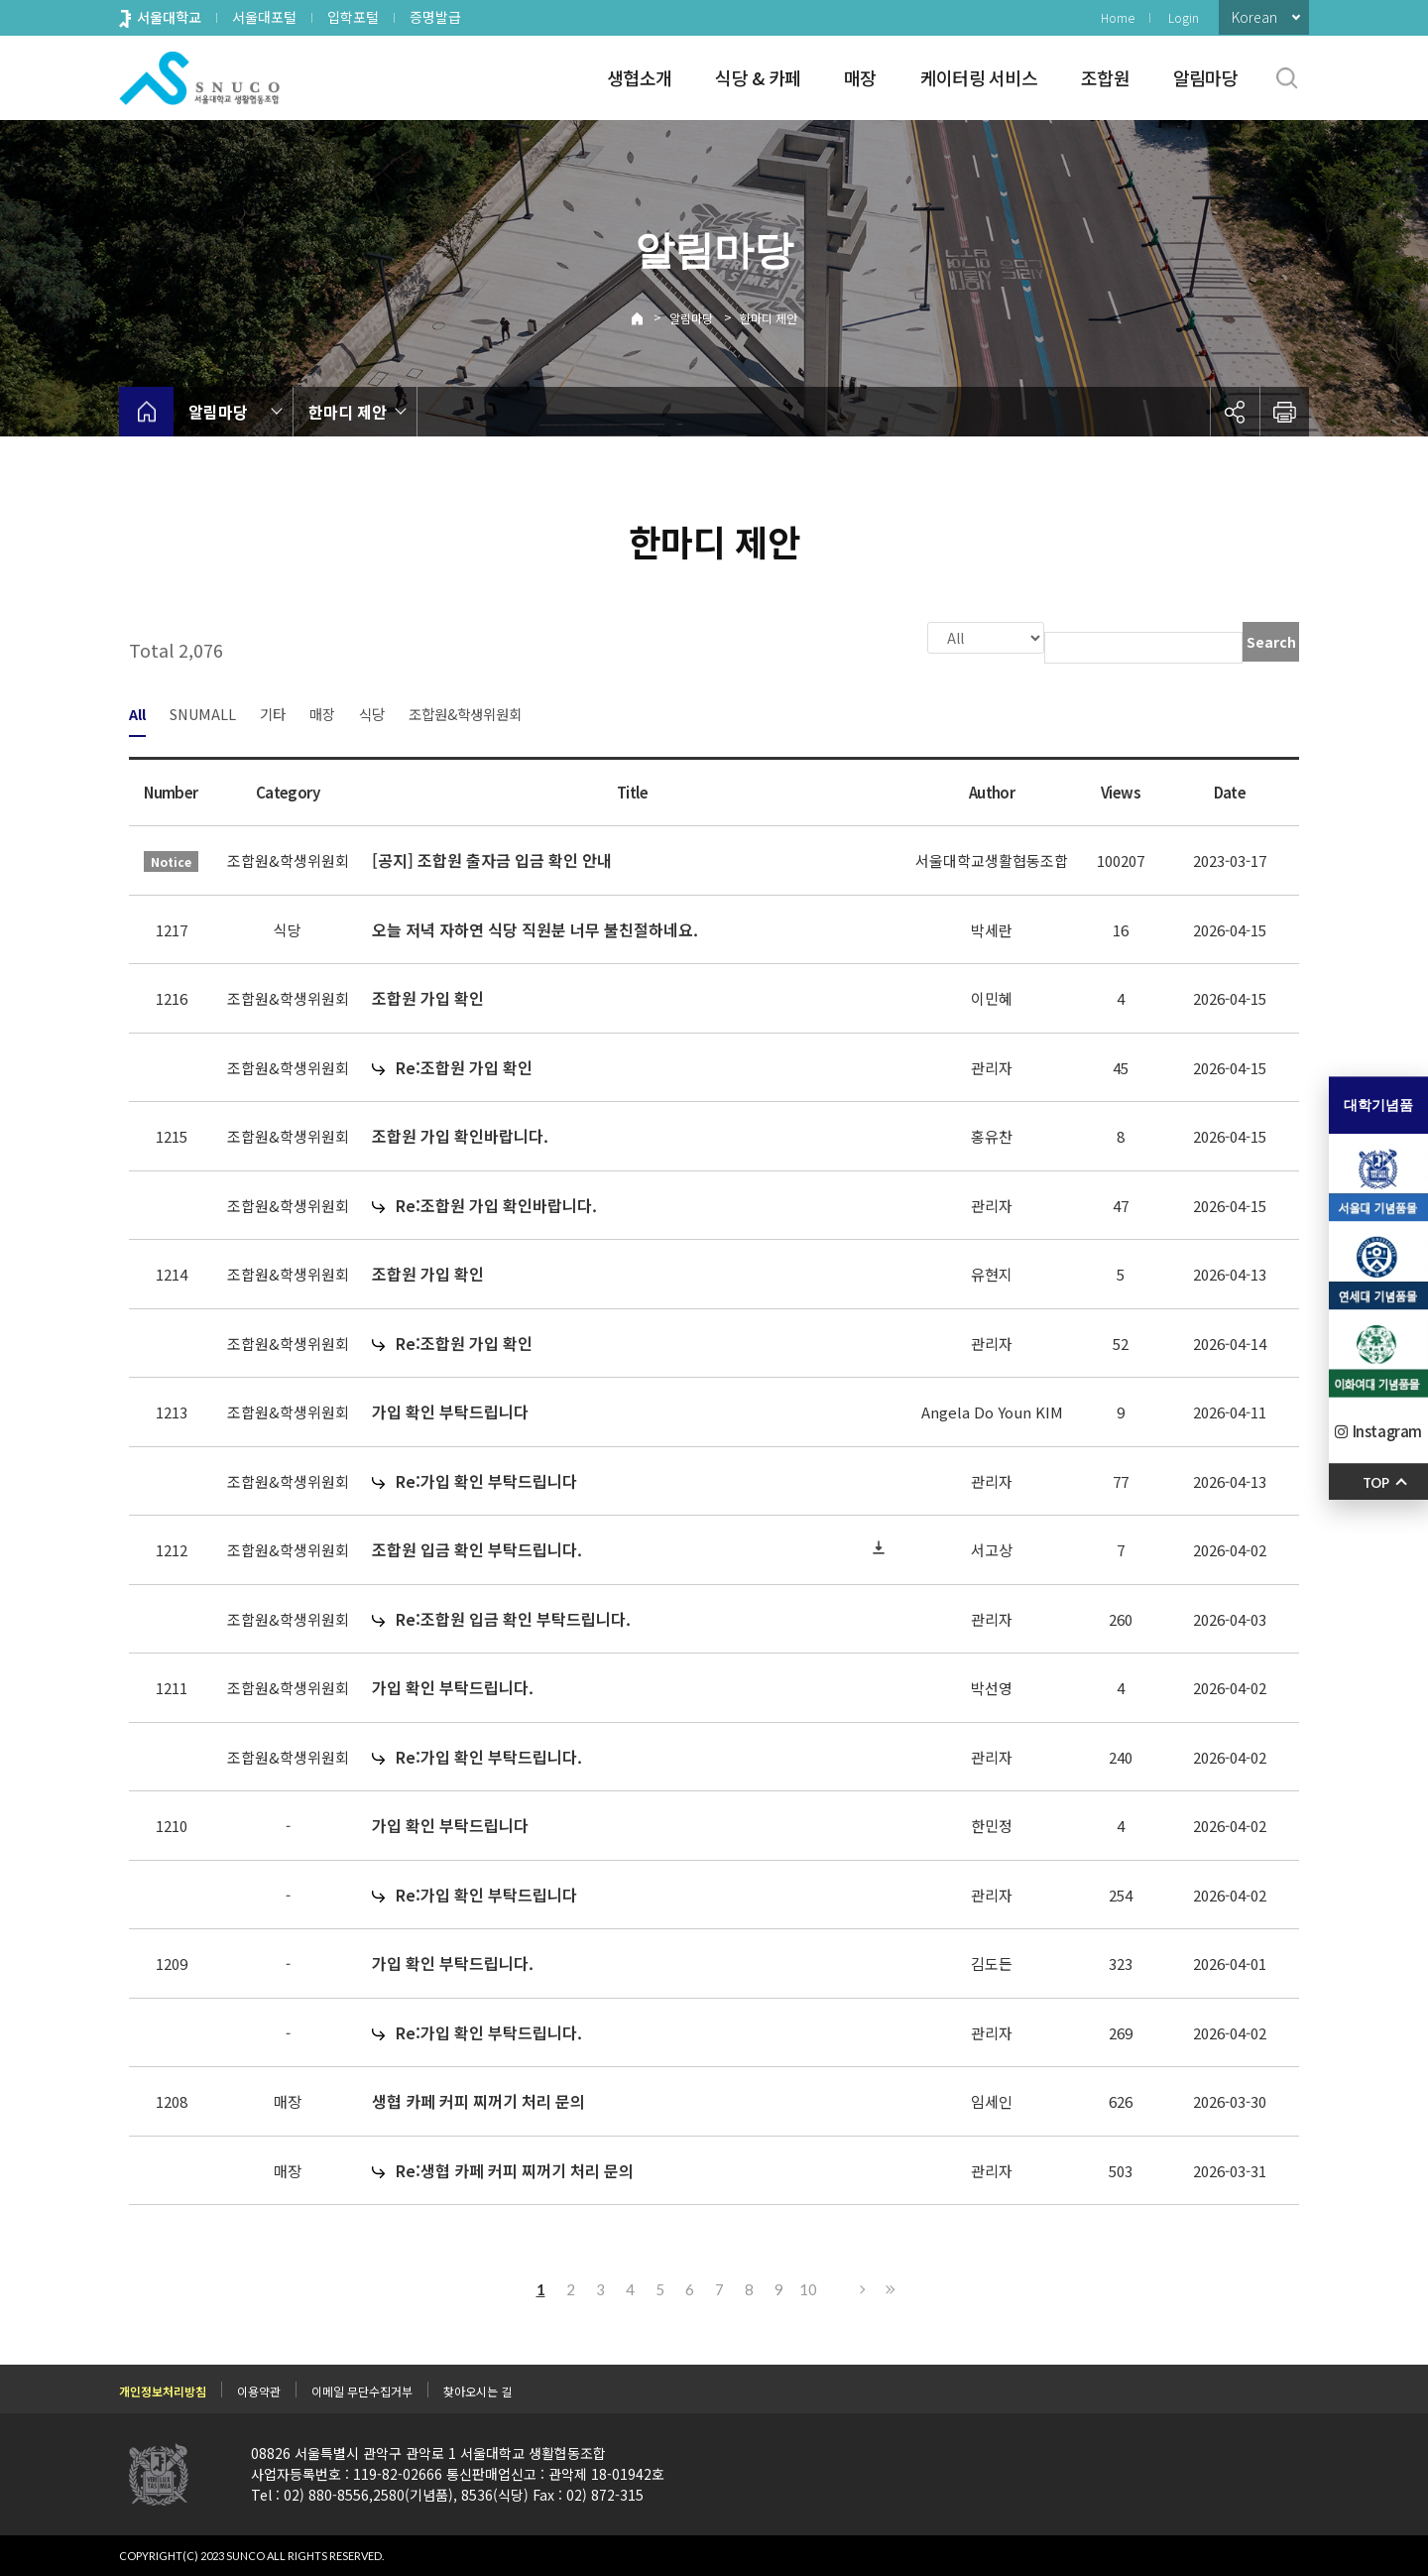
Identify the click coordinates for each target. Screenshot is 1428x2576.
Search (1271, 642)
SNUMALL (203, 711)
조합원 (1105, 77)
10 (808, 2287)
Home (1117, 17)
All (137, 711)
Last (887, 2287)
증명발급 (435, 17)
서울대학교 (169, 17)
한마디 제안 (768, 317)
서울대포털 (264, 17)
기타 (273, 711)
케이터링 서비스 (978, 77)
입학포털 (353, 17)
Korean (1254, 17)
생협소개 (639, 77)
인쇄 (1284, 411)
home (146, 411)
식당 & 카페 (757, 77)
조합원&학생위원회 (465, 711)
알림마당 (1205, 77)
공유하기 (1234, 411)
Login (1183, 17)
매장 (860, 77)
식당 (372, 711)
